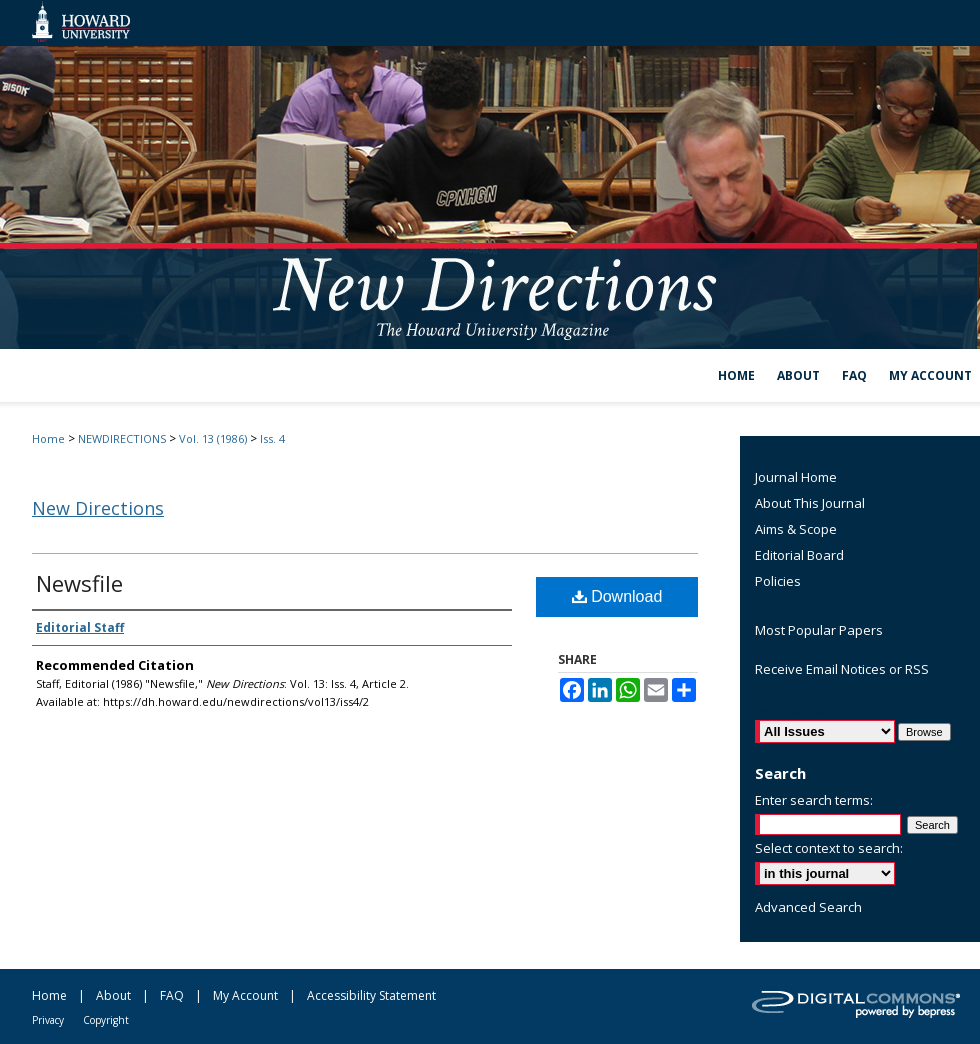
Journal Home (796, 477)
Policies (778, 581)
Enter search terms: (814, 800)
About (113, 995)
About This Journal (810, 503)
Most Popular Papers (819, 630)
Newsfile (79, 583)
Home (48, 438)
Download (617, 596)
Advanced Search (808, 907)
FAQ (172, 995)
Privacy (48, 1020)
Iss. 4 (272, 438)
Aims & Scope (796, 529)
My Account (245, 995)
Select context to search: (829, 848)
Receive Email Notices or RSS (842, 669)
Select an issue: (797, 710)
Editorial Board (799, 555)
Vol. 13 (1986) (213, 438)
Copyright (106, 1020)
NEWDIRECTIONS (122, 438)
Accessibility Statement (371, 995)
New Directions (98, 508)
